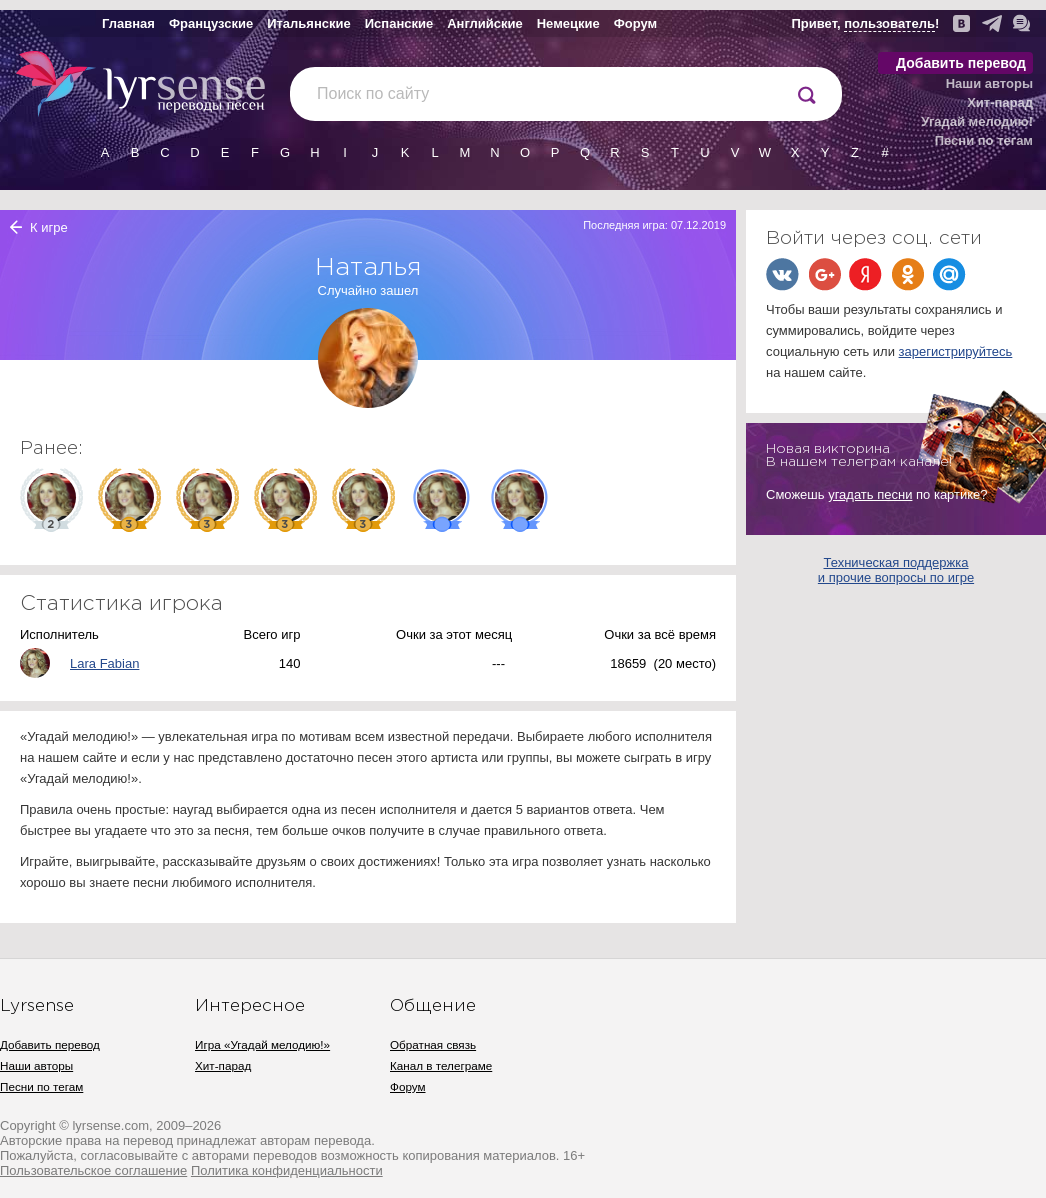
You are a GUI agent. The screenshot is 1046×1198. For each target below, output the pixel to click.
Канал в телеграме (441, 1065)
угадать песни (870, 494)
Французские (211, 23)
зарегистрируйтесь (956, 351)
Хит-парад (1000, 102)
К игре (49, 227)
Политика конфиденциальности (287, 1170)
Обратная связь (433, 1044)
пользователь (889, 23)
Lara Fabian (104, 663)
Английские (485, 23)
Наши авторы (989, 83)
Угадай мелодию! (977, 121)
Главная (128, 23)
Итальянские (309, 23)
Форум (635, 23)
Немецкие (568, 23)
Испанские (399, 23)
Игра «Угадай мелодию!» (262, 1044)
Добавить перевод (961, 63)
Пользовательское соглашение (93, 1170)
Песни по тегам (984, 140)
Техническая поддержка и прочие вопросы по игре (896, 570)
